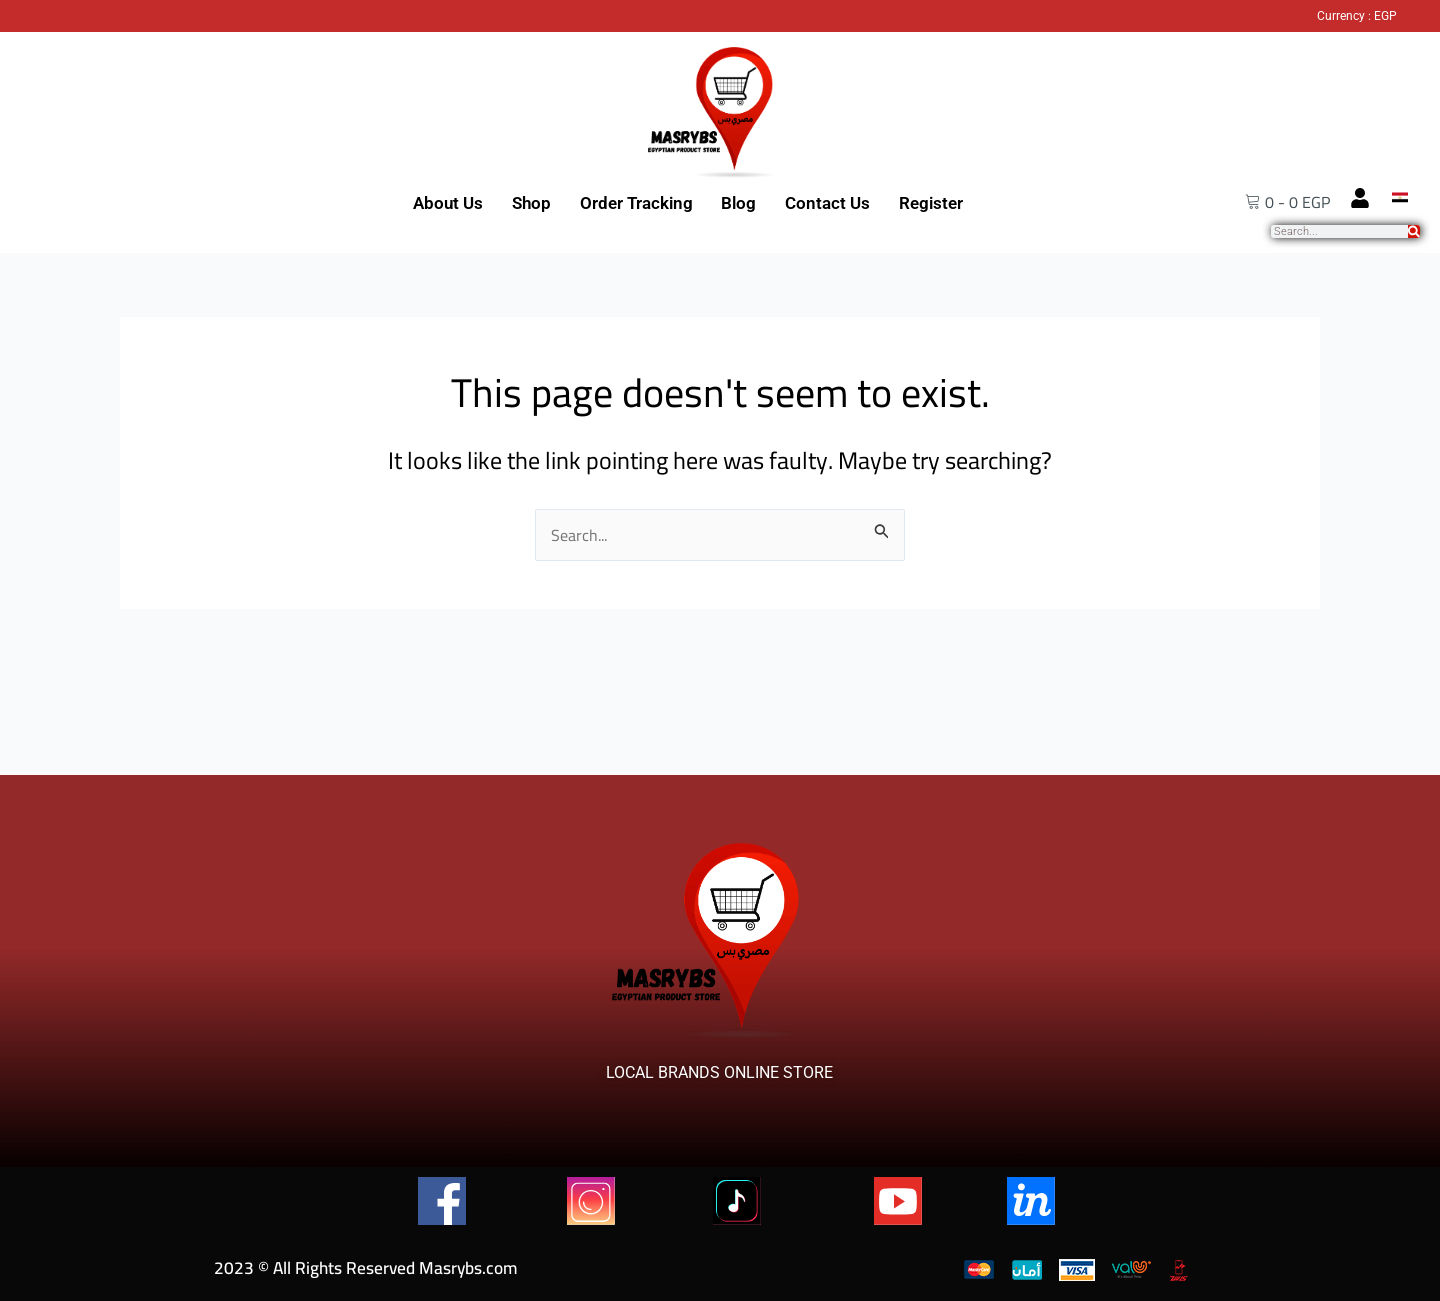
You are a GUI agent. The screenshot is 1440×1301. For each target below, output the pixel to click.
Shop (531, 203)
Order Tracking (636, 203)
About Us (448, 203)
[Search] (1414, 231)
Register (931, 203)
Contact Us (827, 203)
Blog (738, 203)
